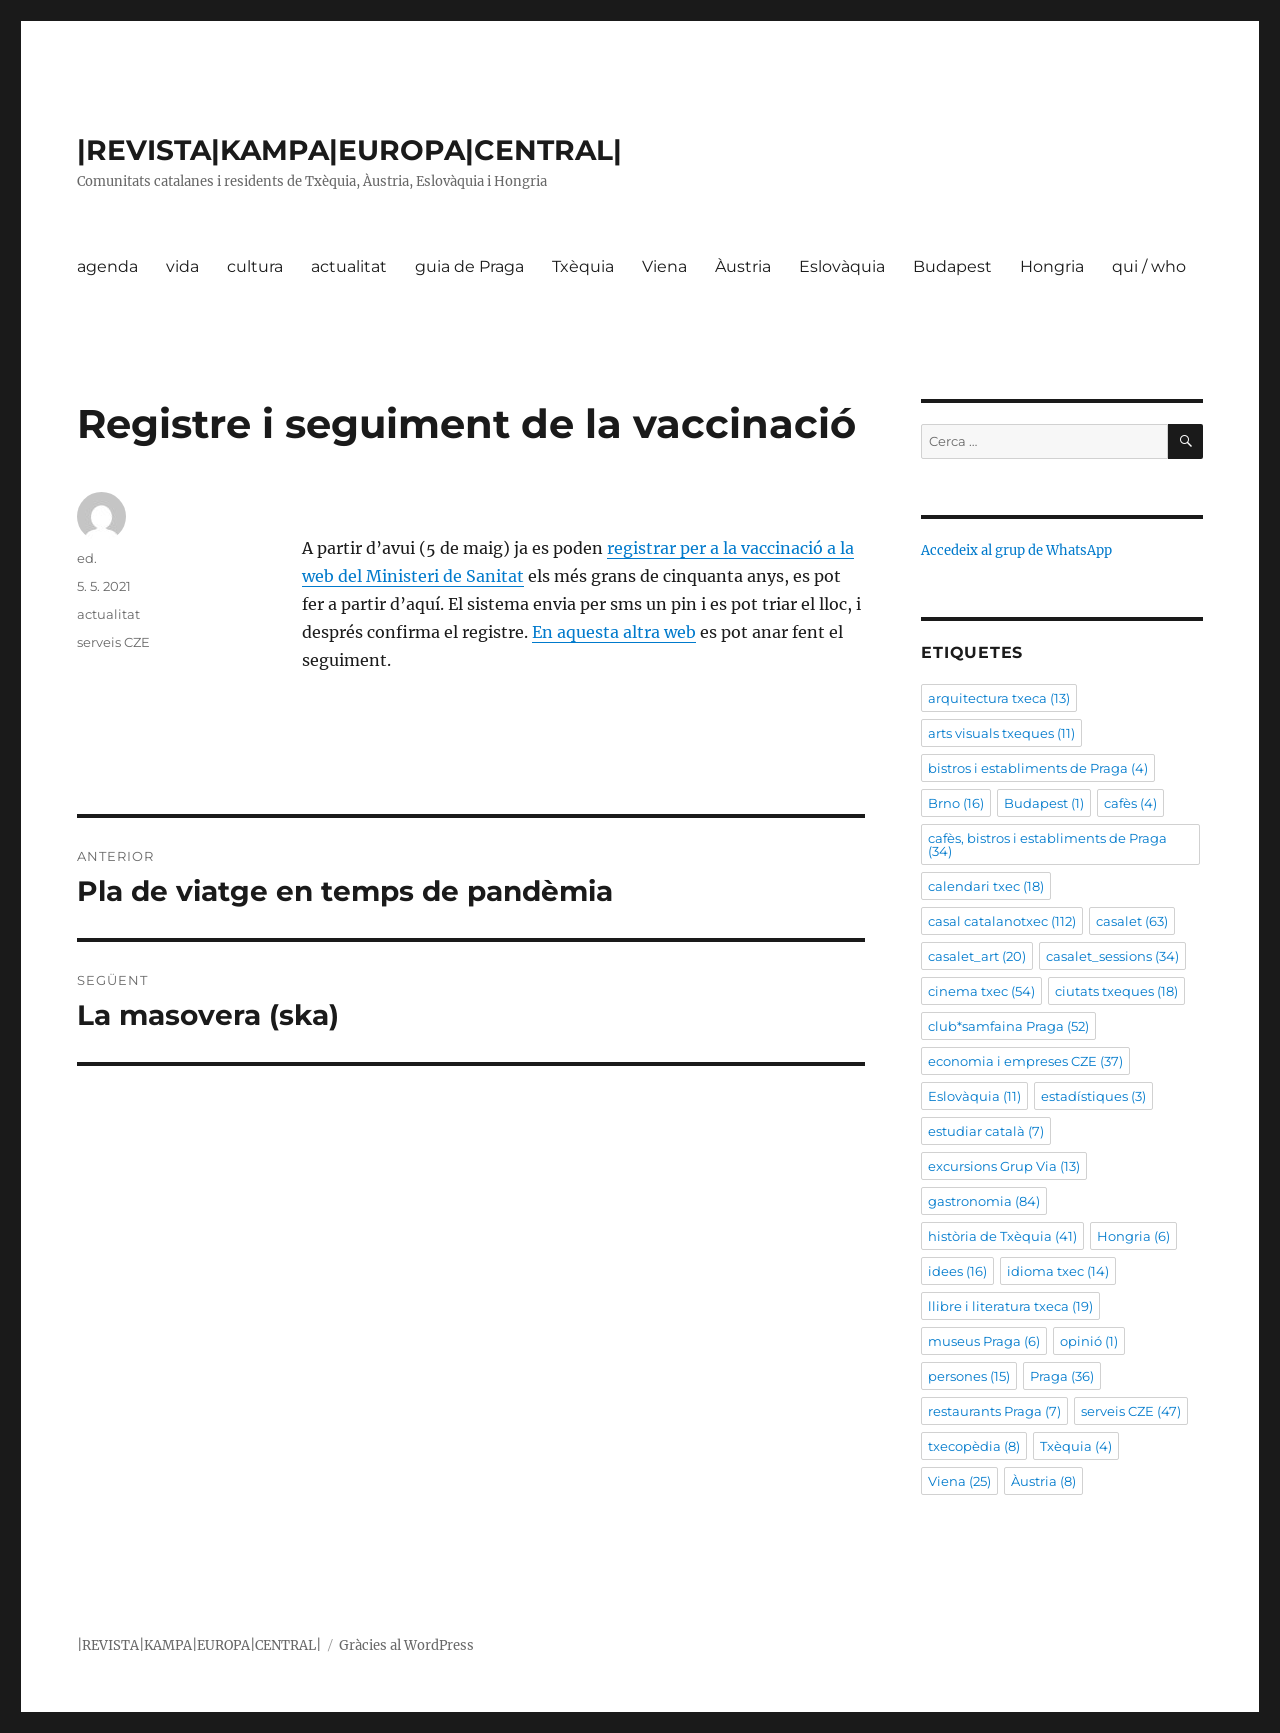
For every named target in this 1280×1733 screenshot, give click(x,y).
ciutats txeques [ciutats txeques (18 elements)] (1116, 991)
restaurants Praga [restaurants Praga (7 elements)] (994, 1411)
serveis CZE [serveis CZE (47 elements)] (1131, 1411)
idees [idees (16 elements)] (957, 1271)
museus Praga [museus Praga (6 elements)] (984, 1341)
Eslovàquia (842, 266)
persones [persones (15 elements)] (969, 1376)
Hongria (1052, 266)
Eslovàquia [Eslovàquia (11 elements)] (974, 1096)
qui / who (1149, 266)
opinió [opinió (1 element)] (1089, 1341)
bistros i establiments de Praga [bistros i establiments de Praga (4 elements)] (1038, 768)
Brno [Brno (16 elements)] (956, 803)
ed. (87, 558)
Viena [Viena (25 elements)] (959, 1481)
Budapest (952, 266)
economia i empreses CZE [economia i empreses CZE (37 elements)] (1025, 1061)
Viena (664, 266)
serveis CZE (113, 642)
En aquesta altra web (614, 632)
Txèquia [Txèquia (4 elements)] (1076, 1446)
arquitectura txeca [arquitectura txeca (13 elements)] (999, 698)
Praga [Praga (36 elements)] (1062, 1376)
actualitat (349, 266)
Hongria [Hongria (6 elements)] (1133, 1236)
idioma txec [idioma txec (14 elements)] (1058, 1271)
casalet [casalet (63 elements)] (1132, 921)
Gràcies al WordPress (406, 1645)
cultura (255, 266)
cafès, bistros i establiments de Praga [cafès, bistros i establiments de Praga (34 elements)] (1047, 844)
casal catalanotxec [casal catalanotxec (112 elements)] (1002, 921)
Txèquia (583, 266)
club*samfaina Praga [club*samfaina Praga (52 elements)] (1008, 1026)
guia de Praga (469, 266)
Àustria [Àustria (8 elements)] (1043, 1481)
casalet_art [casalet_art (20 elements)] (977, 956)
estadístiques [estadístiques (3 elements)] (1093, 1096)
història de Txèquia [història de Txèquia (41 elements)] (1002, 1236)
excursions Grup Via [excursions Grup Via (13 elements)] (1004, 1166)
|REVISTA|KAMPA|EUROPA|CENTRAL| (349, 150)
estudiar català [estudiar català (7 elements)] (986, 1131)
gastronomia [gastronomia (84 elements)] (984, 1201)
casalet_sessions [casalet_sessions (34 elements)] (1112, 956)
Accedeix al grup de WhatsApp (1016, 550)
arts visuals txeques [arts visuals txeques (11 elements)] (1001, 733)
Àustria (743, 266)
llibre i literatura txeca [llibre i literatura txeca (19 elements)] (1010, 1306)
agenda (107, 266)
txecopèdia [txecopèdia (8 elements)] (974, 1446)
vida (182, 266)
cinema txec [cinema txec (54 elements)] (981, 991)
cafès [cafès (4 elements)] (1130, 803)
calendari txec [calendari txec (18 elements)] (986, 886)
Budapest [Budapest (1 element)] (1044, 803)
